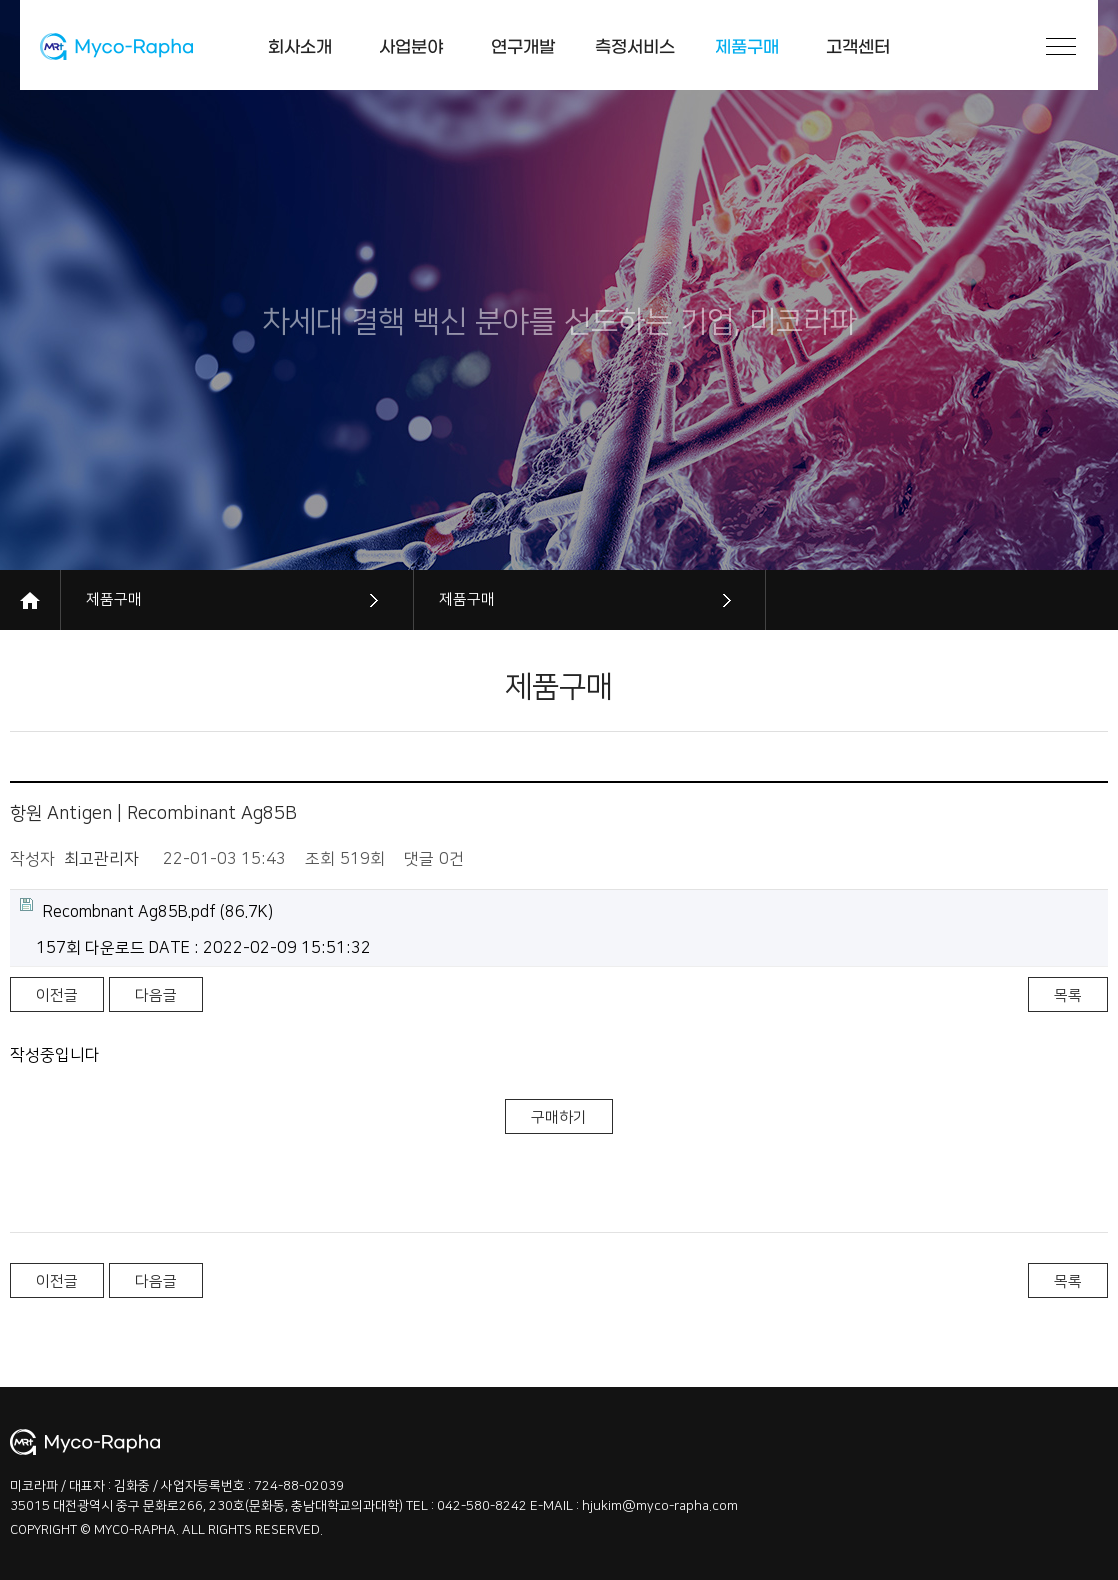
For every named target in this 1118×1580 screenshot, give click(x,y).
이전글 (57, 995)
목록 (1068, 995)
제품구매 (114, 599)
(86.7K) (146, 909)
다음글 (156, 995)
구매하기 (559, 1117)
